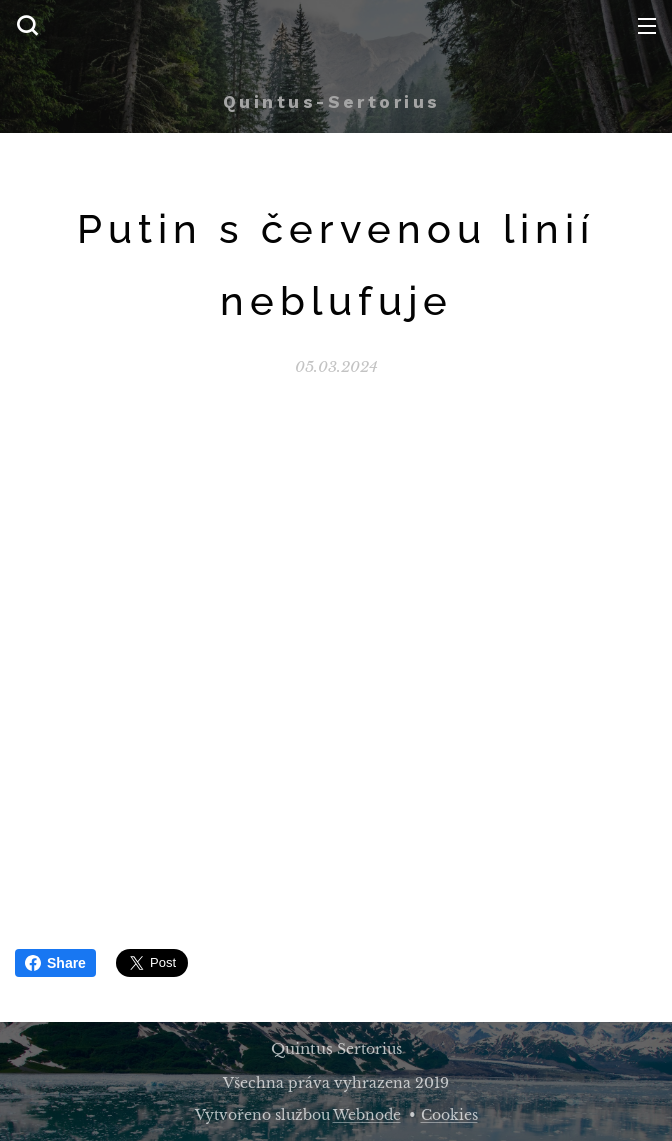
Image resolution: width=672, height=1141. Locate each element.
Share (55, 963)
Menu (647, 26)
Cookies (449, 1115)
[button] (27, 25)
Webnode (367, 1115)
